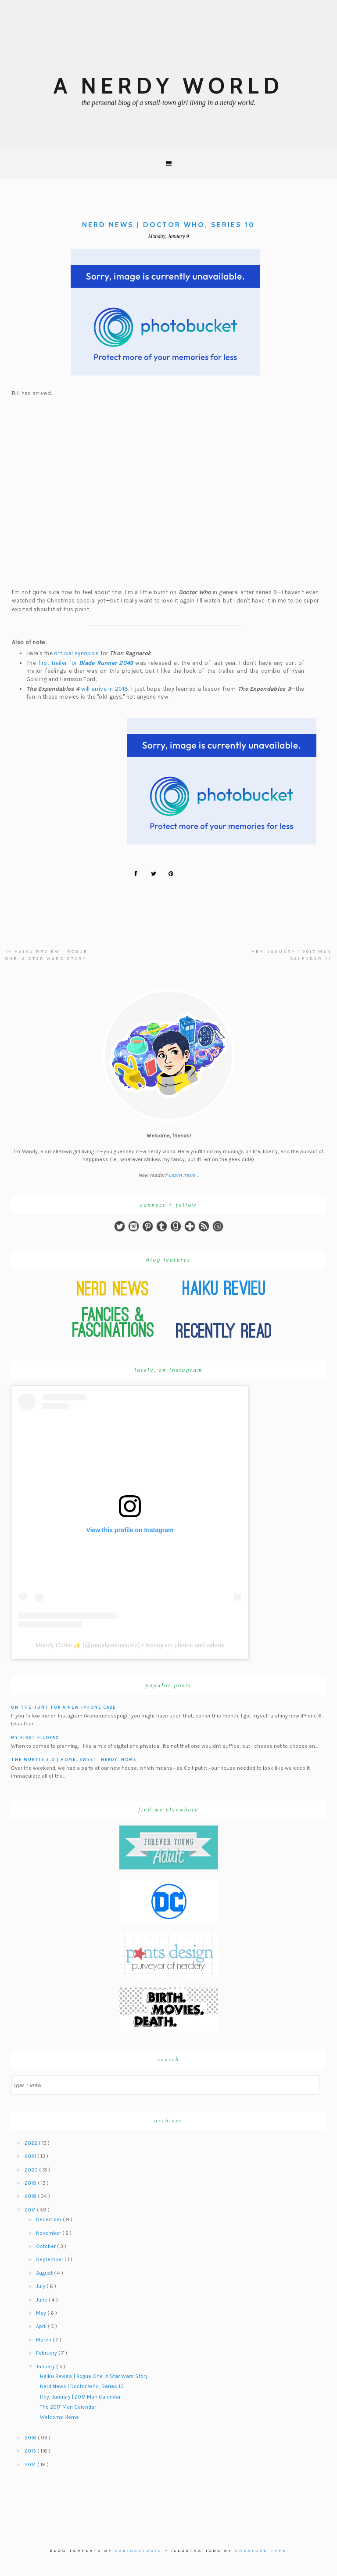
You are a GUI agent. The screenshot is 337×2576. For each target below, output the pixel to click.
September (50, 2259)
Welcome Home (59, 2417)
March (44, 2340)
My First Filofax (35, 1737)
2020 (32, 2170)
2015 (31, 2451)
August (45, 2273)
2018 (31, 2196)
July (41, 2286)
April (42, 2326)
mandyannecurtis (114, 1645)
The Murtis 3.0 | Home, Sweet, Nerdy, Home (73, 1759)
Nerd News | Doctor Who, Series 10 (82, 2386)
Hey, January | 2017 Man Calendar (80, 2397)
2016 (31, 2438)
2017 (31, 2210)
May (41, 2313)
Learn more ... (183, 1175)
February (47, 2353)
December (49, 2219)
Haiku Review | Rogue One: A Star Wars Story (94, 2376)
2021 (31, 2156)
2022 (32, 2143)
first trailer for (85, 663)
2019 (31, 2183)
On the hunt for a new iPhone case (63, 1707)
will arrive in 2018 (105, 688)
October (46, 2246)
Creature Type (261, 2551)
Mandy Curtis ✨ (58, 1645)
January (46, 2366)
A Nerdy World (168, 85)
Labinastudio (138, 2551)
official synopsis (76, 653)
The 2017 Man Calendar (68, 2407)
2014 (31, 2464)
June (42, 2300)
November (49, 2233)
